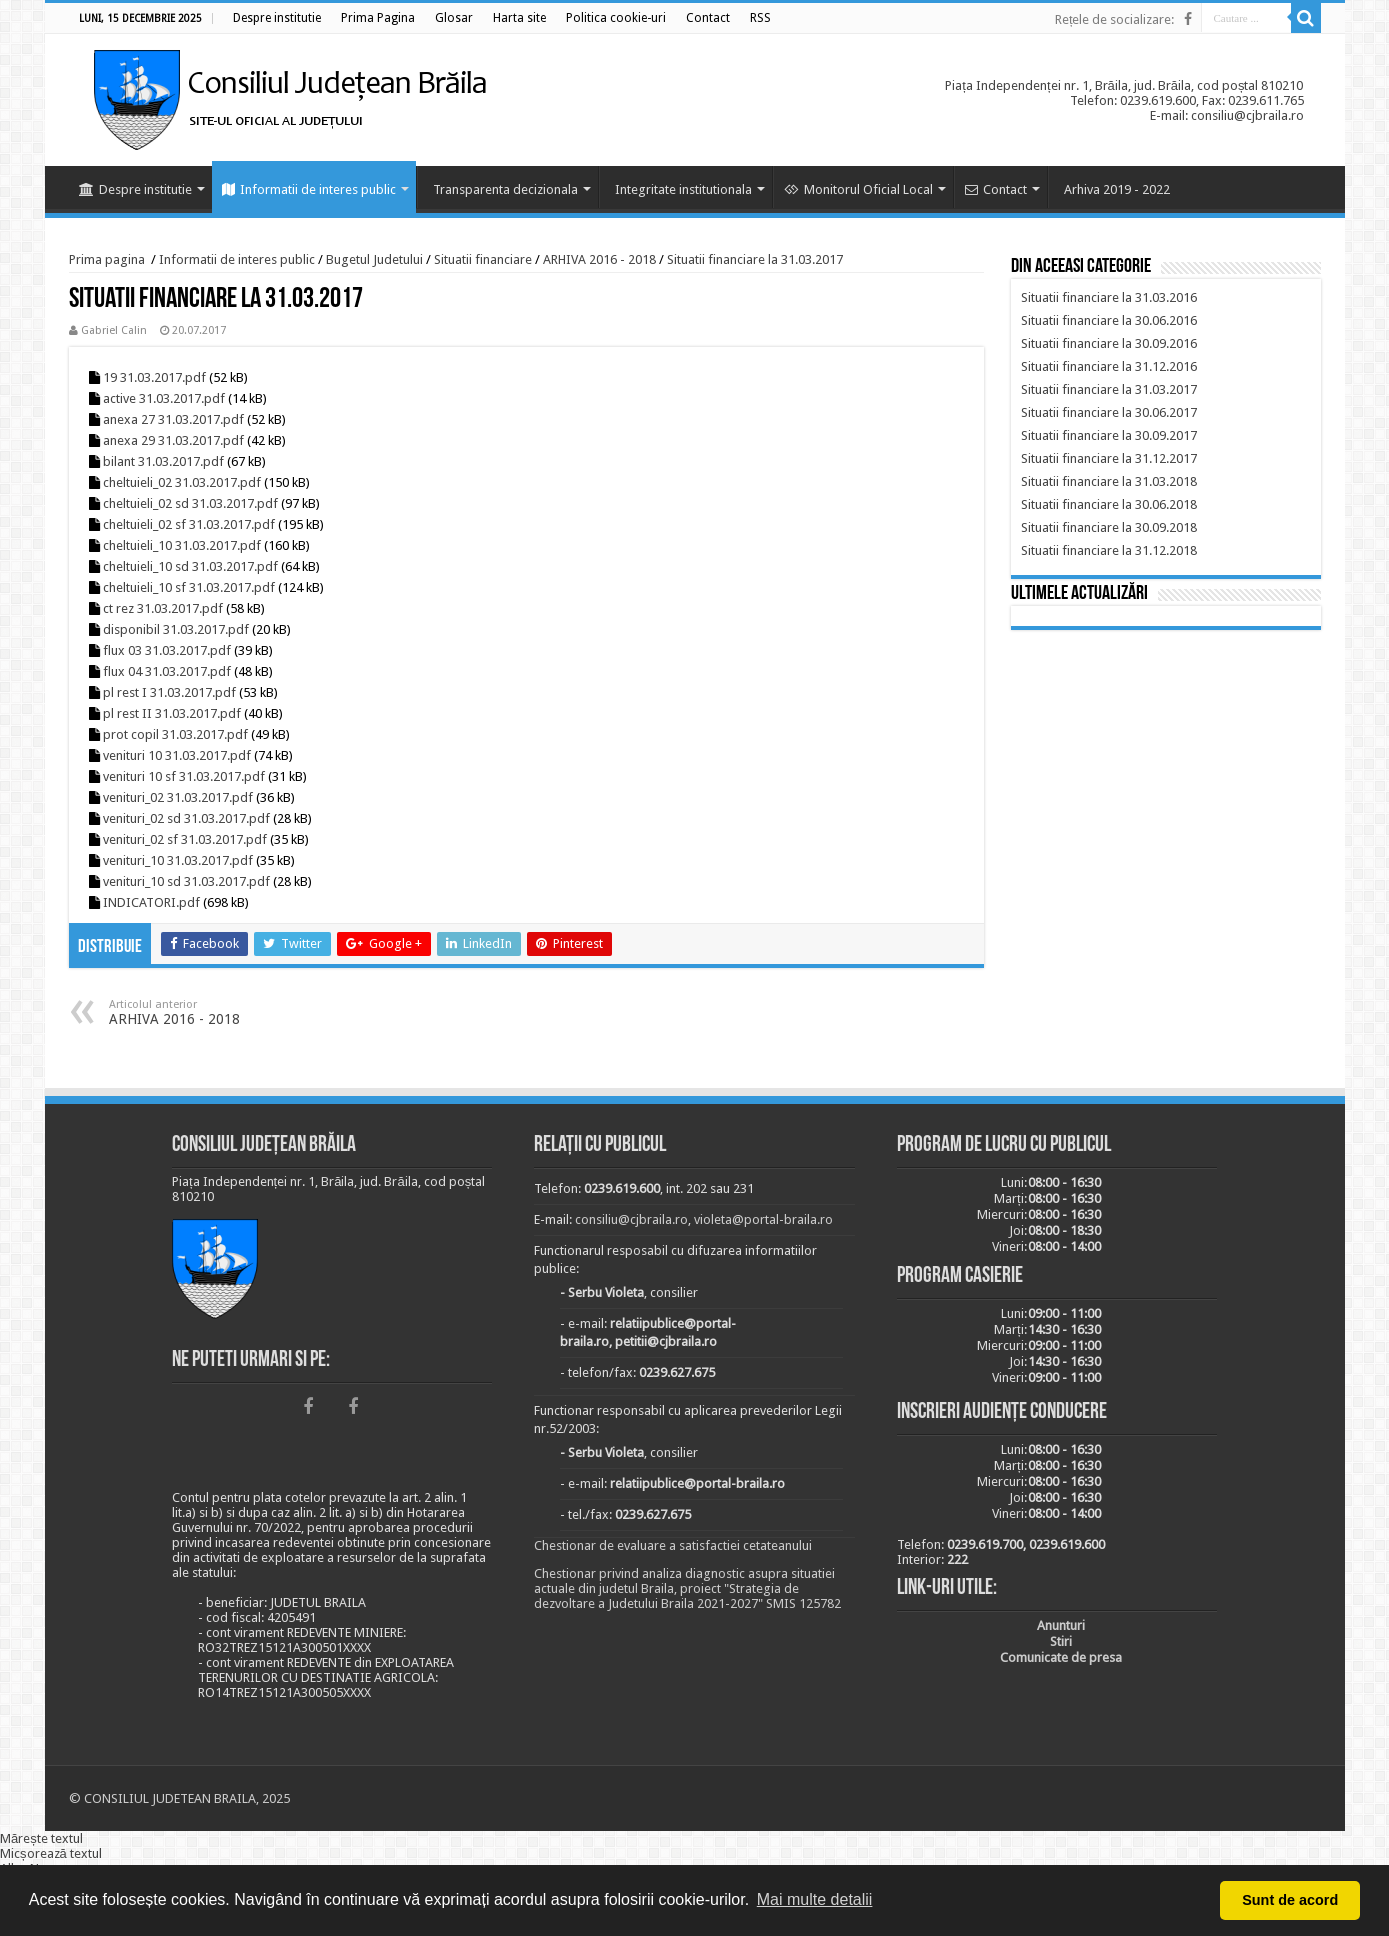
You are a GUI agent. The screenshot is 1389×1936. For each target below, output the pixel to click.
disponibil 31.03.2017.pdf (176, 629)
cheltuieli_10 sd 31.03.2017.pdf (190, 566)
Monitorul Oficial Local (858, 189)
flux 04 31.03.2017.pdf (167, 671)
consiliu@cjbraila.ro (631, 1219)
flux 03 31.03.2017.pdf (167, 650)
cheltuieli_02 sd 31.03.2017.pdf (190, 503)
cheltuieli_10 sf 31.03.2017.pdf (189, 587)
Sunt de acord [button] (1290, 1900)
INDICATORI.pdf (151, 902)
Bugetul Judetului (374, 259)
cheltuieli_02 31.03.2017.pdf (182, 482)
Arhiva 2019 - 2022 (1117, 189)
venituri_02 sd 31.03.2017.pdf (186, 818)
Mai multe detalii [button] (815, 1899)
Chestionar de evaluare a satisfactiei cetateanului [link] (673, 1545)
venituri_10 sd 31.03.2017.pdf (186, 881)
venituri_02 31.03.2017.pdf (178, 797)
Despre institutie (135, 189)
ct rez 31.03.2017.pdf (163, 608)
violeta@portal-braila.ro (763, 1219)
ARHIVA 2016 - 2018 (599, 259)
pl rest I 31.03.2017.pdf (169, 692)
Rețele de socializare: (1115, 19)
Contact (996, 189)
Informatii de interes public (309, 189)
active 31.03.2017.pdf (164, 398)
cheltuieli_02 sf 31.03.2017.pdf (189, 524)
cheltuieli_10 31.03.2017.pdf (182, 545)
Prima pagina (107, 259)
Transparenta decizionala (505, 189)
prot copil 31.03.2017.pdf (175, 734)
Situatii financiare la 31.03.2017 (755, 259)
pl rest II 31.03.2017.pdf (172, 713)
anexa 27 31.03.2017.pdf (173, 419)
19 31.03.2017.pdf (154, 377)
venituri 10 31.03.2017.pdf (177, 755)
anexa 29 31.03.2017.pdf (173, 440)
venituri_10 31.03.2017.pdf (178, 860)
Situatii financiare (483, 259)
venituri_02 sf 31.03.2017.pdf (185, 839)
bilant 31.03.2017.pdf (163, 461)
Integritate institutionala (683, 189)
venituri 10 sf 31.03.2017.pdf (184, 776)
